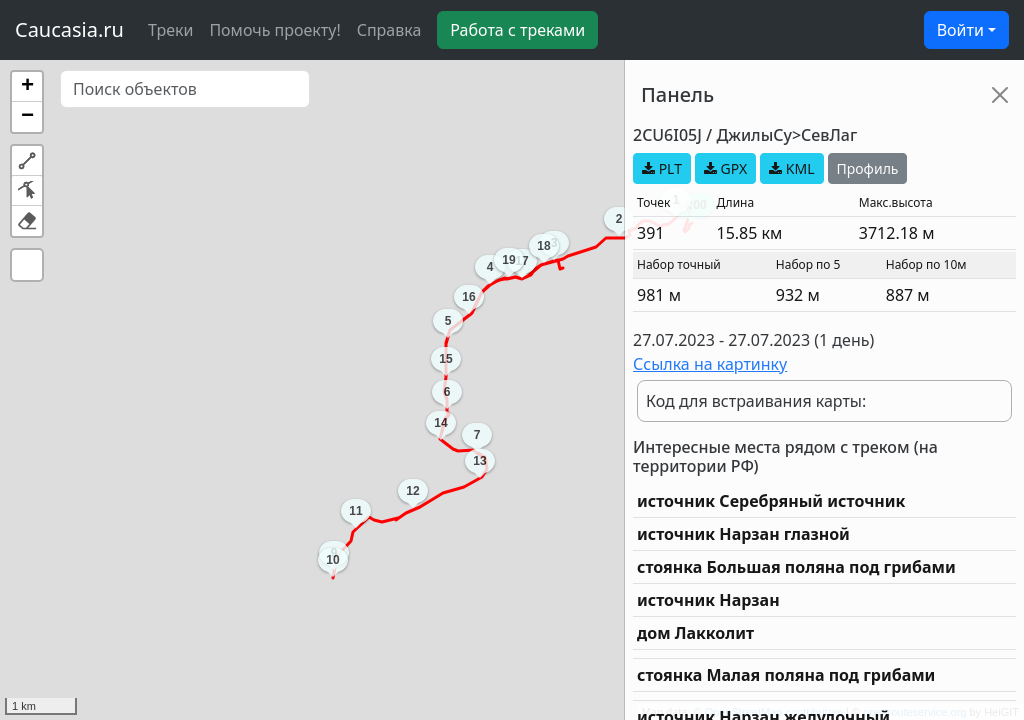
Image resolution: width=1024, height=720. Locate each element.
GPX (725, 168)
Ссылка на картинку (710, 364)
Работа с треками (517, 30)
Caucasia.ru (69, 29)
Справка (389, 30)
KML (791, 168)
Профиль (868, 168)
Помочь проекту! (274, 30)
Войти (960, 30)
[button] (27, 87)
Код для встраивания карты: (756, 401)
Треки (170, 30)
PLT (662, 168)
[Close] (1000, 95)
